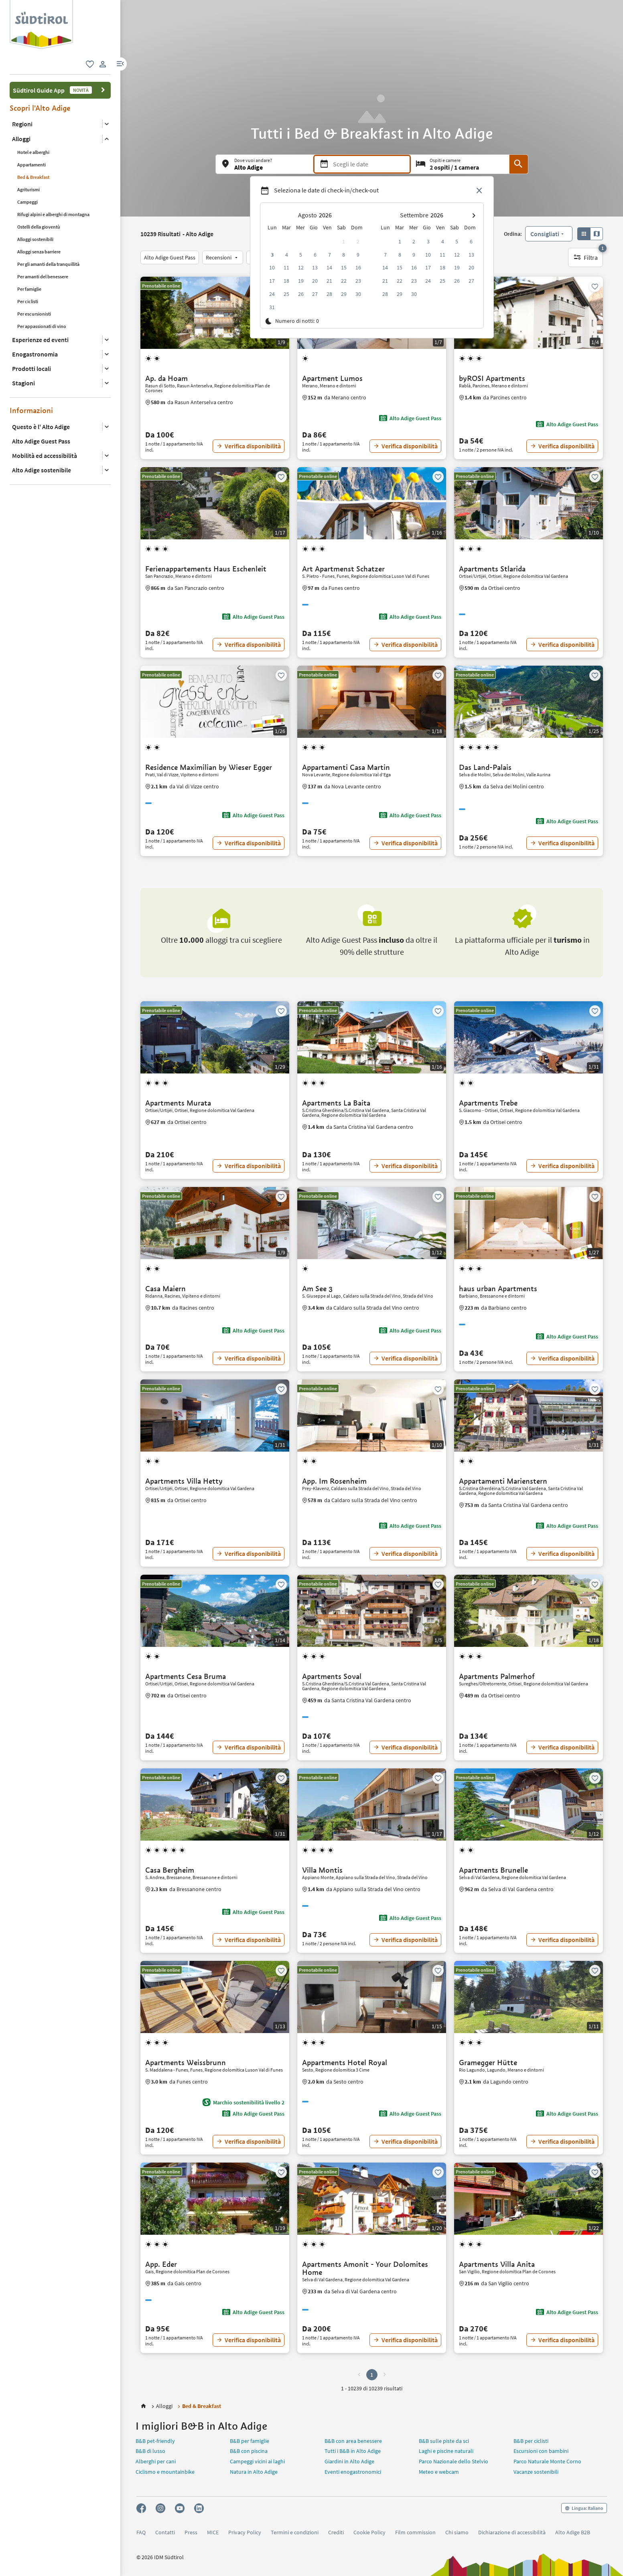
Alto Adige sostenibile (41, 470)
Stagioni (23, 383)
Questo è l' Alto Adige (41, 427)
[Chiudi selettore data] (479, 191)
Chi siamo (457, 2532)
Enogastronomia (35, 354)
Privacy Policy (244, 2532)
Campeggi (27, 202)
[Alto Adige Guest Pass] (169, 257)
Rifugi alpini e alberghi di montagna (53, 214)
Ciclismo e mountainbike (165, 2471)
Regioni (22, 124)
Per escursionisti (34, 314)
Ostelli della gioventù (38, 227)
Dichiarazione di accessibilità (512, 2532)
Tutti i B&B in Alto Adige (353, 2450)
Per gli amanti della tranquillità (48, 264)
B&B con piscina (249, 2450)
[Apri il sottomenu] (106, 124)
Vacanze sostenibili (535, 2471)
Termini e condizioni (295, 2532)
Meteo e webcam (439, 2471)
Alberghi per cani (156, 2461)
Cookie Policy (369, 2532)
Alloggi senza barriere (39, 252)
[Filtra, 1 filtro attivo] (585, 257)
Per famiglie (29, 289)
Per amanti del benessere (42, 276)
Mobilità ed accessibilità (44, 456)
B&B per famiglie (249, 2440)
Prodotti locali (31, 369)
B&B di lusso (150, 2450)
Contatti (165, 2532)
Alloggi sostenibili (35, 239)
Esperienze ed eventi (40, 340)
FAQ (141, 2532)
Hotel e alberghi (33, 152)
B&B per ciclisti (530, 2440)
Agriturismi (28, 189)
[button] (120, 64)
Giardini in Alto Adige (349, 2461)
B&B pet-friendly (155, 2440)
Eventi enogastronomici (353, 2471)
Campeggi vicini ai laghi (257, 2461)
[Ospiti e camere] (460, 164)
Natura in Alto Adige (254, 2471)
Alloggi (21, 139)
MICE (213, 2532)
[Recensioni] (222, 257)
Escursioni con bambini (540, 2450)
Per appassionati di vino (41, 326)
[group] (41, 24)
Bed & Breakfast (33, 177)
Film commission (415, 2532)
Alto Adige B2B (572, 2532)
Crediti (336, 2532)
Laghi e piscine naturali (446, 2450)
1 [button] (371, 2374)
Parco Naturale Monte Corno (547, 2461)
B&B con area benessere (353, 2440)
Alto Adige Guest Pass (41, 441)
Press (191, 2532)
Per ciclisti (27, 301)
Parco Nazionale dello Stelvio (453, 2461)
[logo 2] (41, 4)
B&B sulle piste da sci (444, 2440)
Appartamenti (31, 165)
